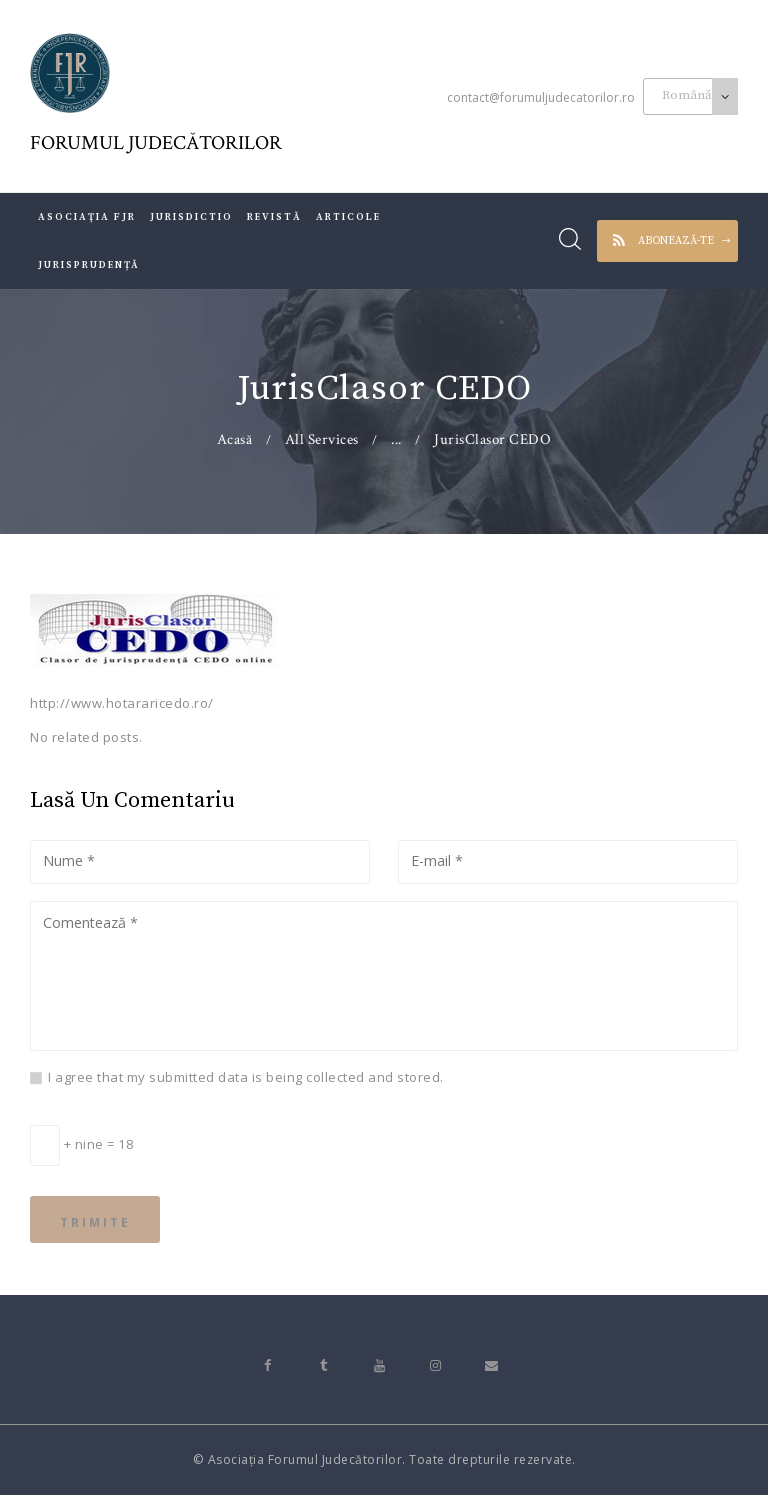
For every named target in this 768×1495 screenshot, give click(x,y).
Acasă (235, 439)
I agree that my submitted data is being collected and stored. (246, 1077)
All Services (322, 439)
